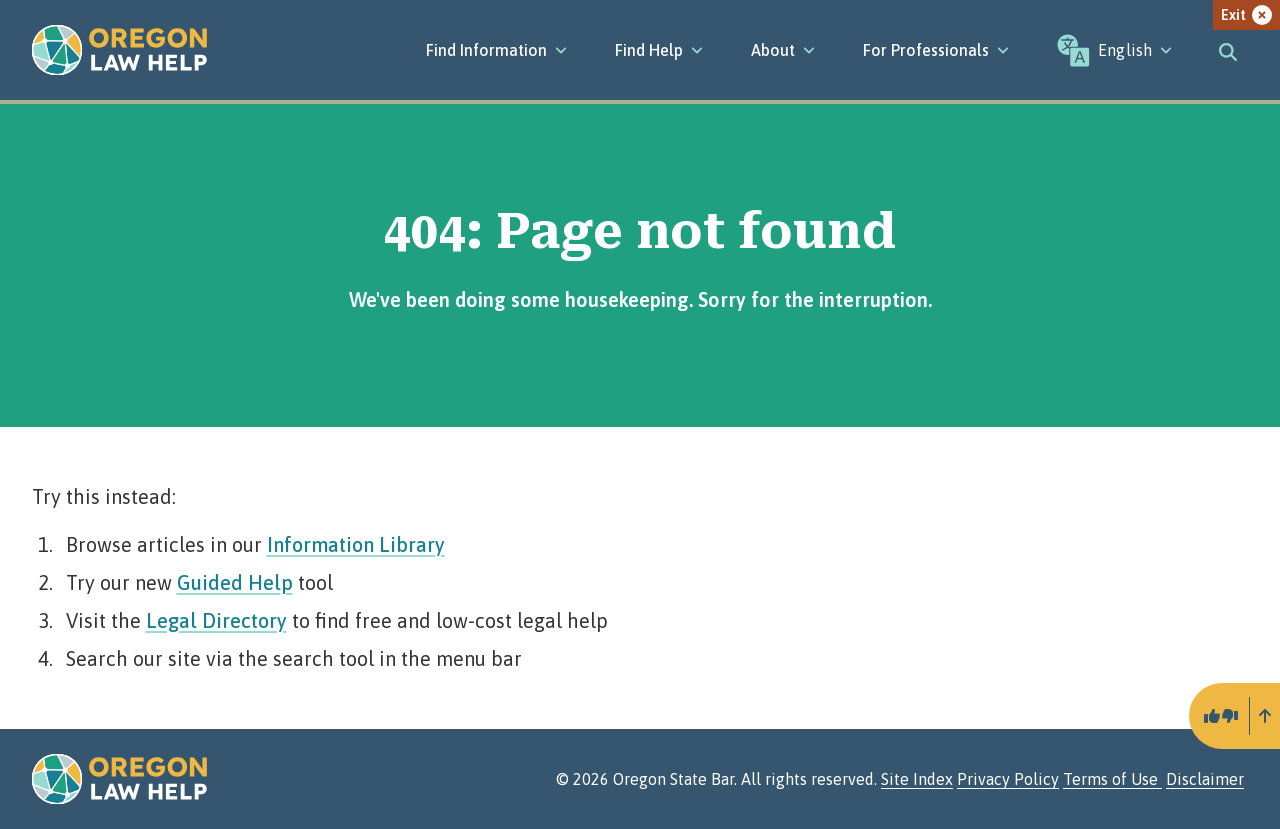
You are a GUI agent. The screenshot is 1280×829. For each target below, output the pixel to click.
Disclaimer (1205, 779)
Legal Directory (216, 620)
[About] (783, 50)
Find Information (496, 50)
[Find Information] (496, 50)
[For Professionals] (936, 50)
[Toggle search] (1228, 50)
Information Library (356, 544)
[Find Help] (659, 50)
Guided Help (235, 582)
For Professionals (936, 50)
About (783, 50)
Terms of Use (1112, 779)
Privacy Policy (1008, 779)
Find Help (659, 50)
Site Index (917, 779)
